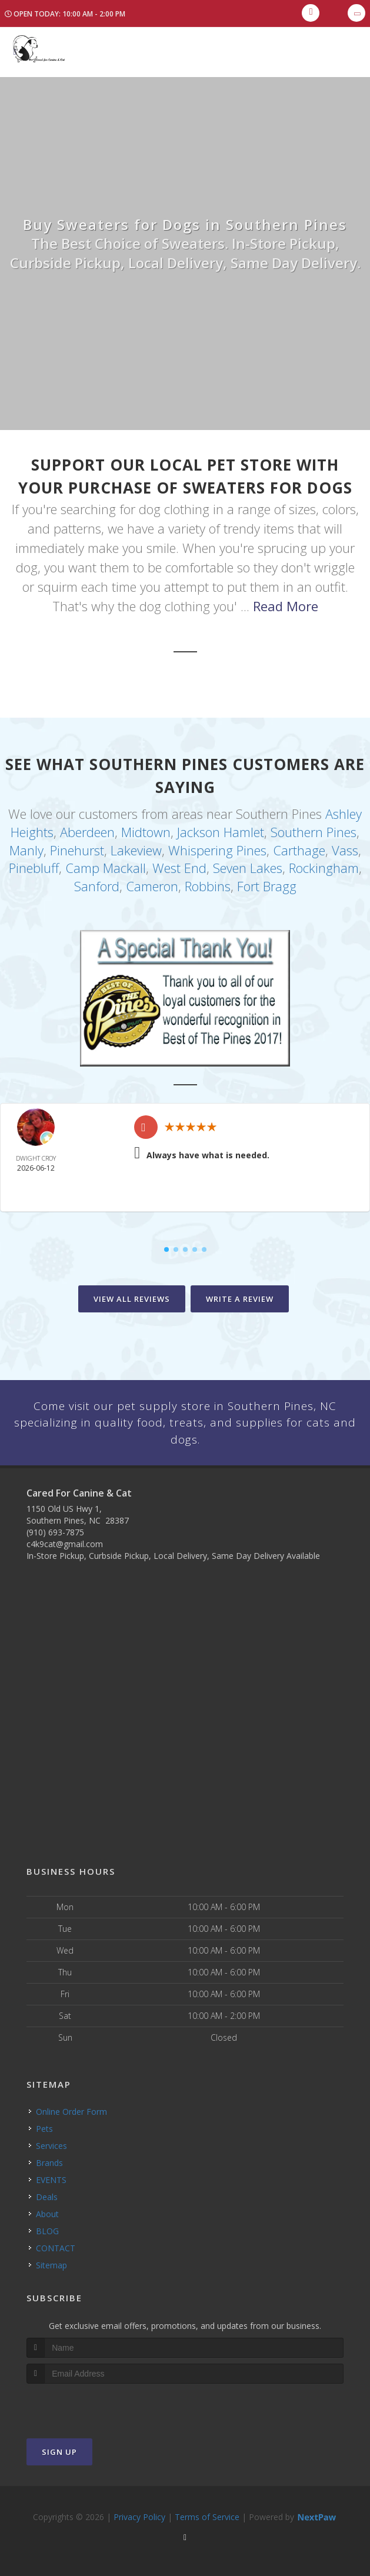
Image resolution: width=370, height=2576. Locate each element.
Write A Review (240, 1292)
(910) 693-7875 (55, 1529)
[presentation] (89, 2403)
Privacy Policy (139, 2514)
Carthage (299, 846)
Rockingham (324, 863)
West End (179, 863)
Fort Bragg (266, 880)
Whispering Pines (217, 846)
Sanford (96, 880)
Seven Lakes (247, 863)
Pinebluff (34, 863)
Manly (26, 846)
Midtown (146, 830)
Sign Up (59, 2449)
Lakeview (136, 846)
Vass (345, 846)
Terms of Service (207, 2514)
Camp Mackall (105, 863)
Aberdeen (87, 830)
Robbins (208, 880)
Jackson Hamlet (220, 830)
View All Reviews (132, 1292)
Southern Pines (313, 830)
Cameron (152, 880)
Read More (285, 606)
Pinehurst (77, 846)
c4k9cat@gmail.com (64, 1541)
